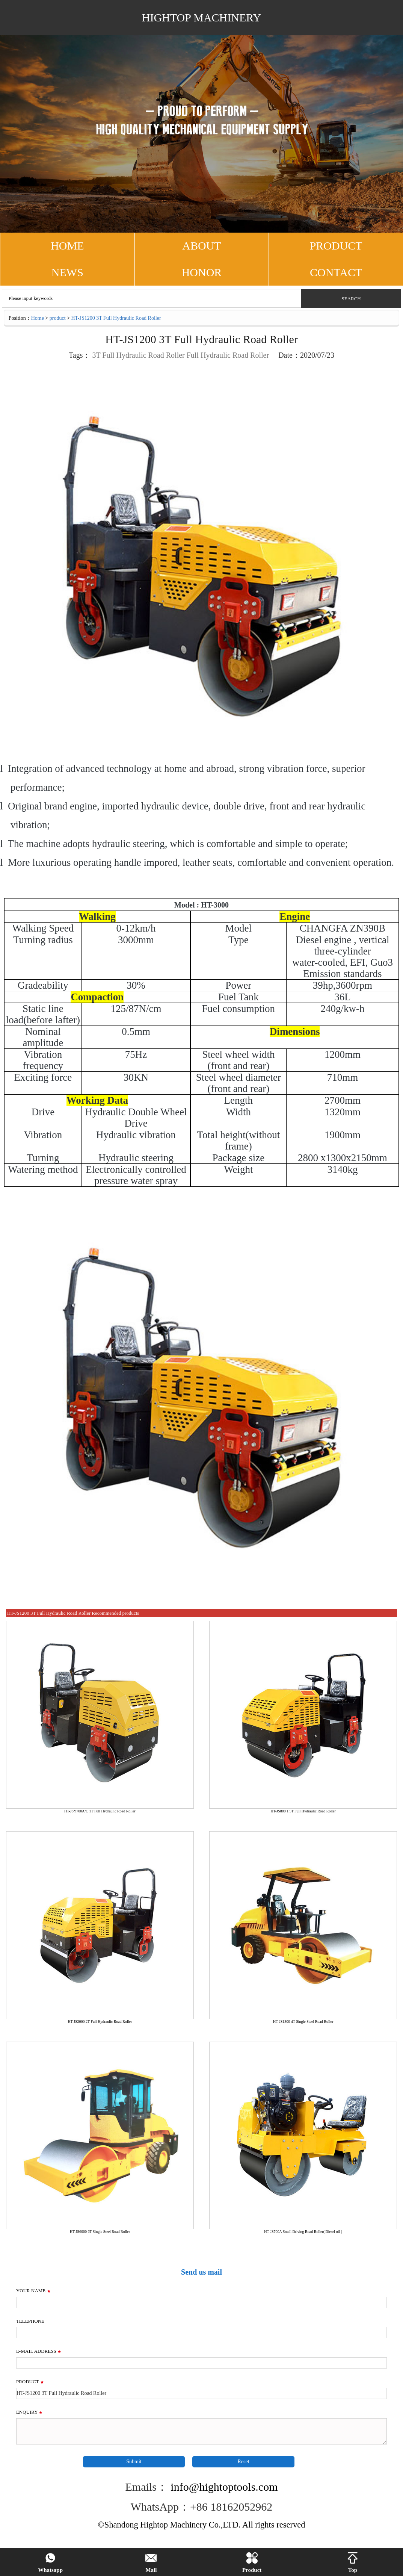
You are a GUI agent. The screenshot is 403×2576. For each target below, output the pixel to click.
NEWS (67, 272)
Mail (151, 2562)
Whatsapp (50, 2562)
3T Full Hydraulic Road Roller (138, 355)
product (58, 318)
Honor (202, 272)
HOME (67, 245)
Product (251, 2562)
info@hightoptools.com (223, 2487)
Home (37, 318)
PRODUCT (336, 245)
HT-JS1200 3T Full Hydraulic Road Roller (116, 318)
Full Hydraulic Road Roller (228, 355)
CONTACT (336, 272)
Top (352, 2562)
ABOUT (201, 245)
